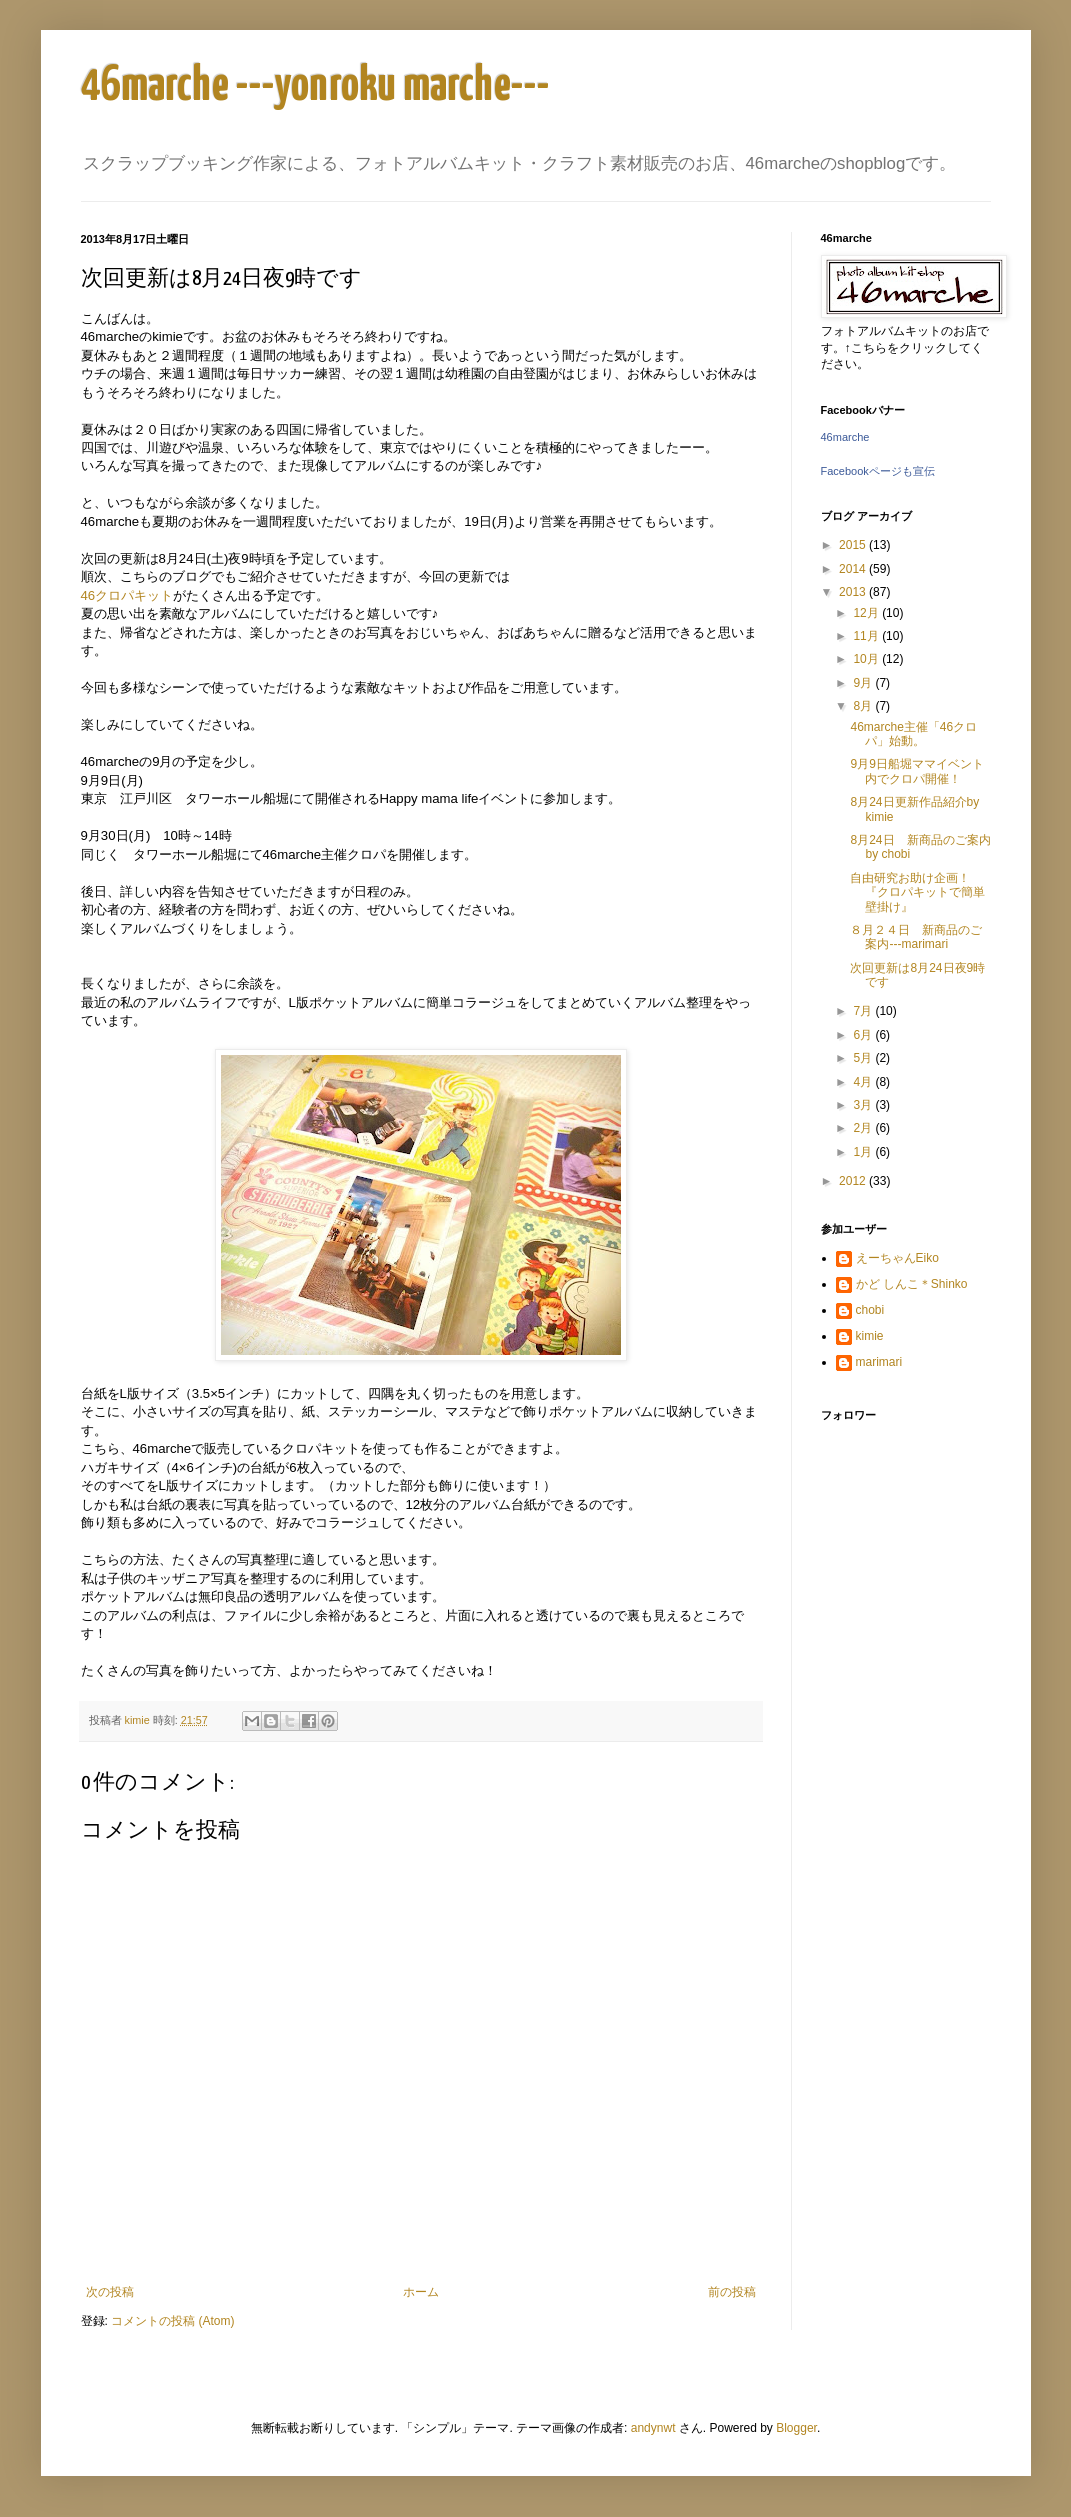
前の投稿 (732, 2292)
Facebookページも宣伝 (878, 471)
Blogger (796, 2428)
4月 (864, 1082)
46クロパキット (127, 595)
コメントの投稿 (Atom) (172, 2321)
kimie (870, 1336)
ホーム (421, 2292)
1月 (864, 1152)
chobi (870, 1310)
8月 (864, 706)
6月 (864, 1035)
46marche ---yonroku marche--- (315, 86)
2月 (864, 1128)
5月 (864, 1058)
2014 (854, 569)
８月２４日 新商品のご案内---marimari (916, 937)
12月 (867, 613)
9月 (864, 683)
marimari (879, 1362)
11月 (867, 636)
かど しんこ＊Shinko (912, 1284)
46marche (845, 437)
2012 (854, 1181)
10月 (867, 659)
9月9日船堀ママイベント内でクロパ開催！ (916, 771)
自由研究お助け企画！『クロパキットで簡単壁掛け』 (917, 892)
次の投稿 (110, 2292)
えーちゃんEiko (897, 1258)
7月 (864, 1011)
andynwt (653, 2428)
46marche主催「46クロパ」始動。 (913, 734)
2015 (854, 545)
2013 (854, 592)
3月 (864, 1105)
